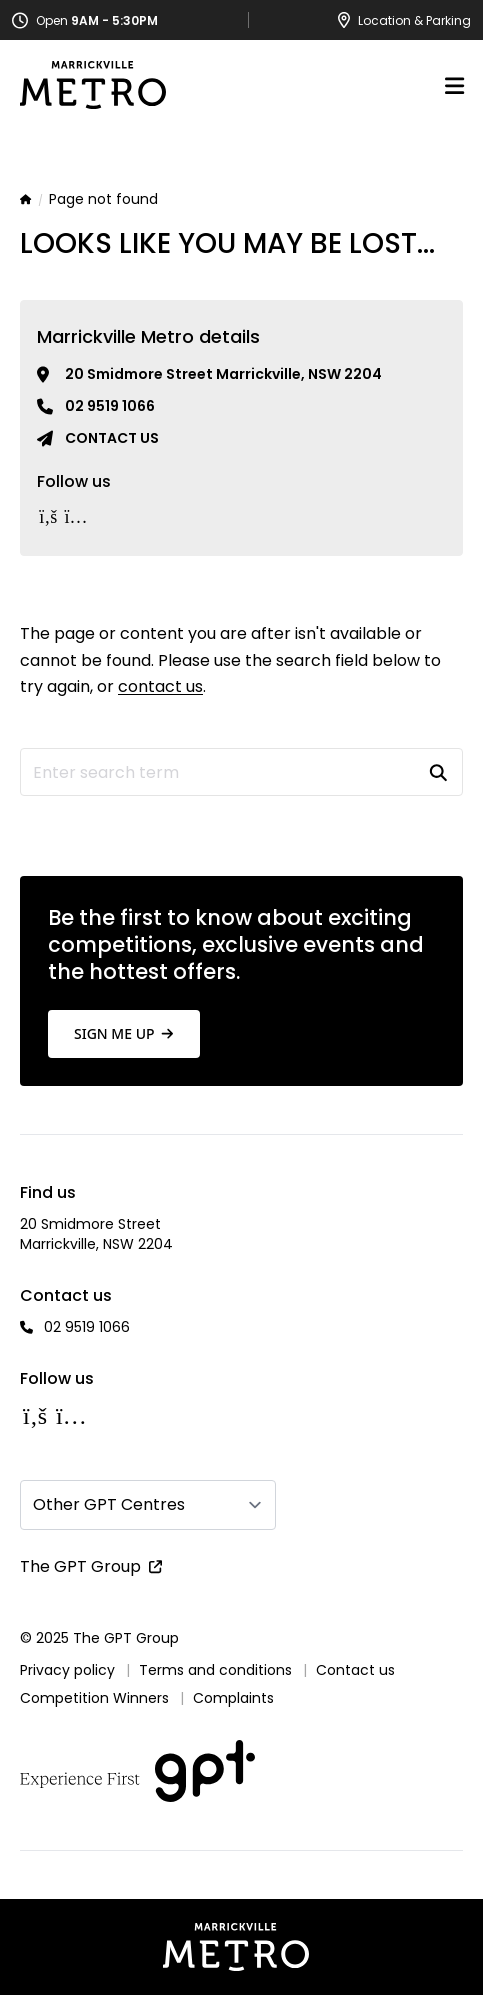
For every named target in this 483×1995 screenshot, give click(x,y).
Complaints (233, 1698)
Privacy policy (67, 1670)
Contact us (112, 438)
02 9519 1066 (110, 406)
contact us (160, 686)
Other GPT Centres (109, 1504)
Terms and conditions (215, 1670)
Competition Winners (94, 1698)
